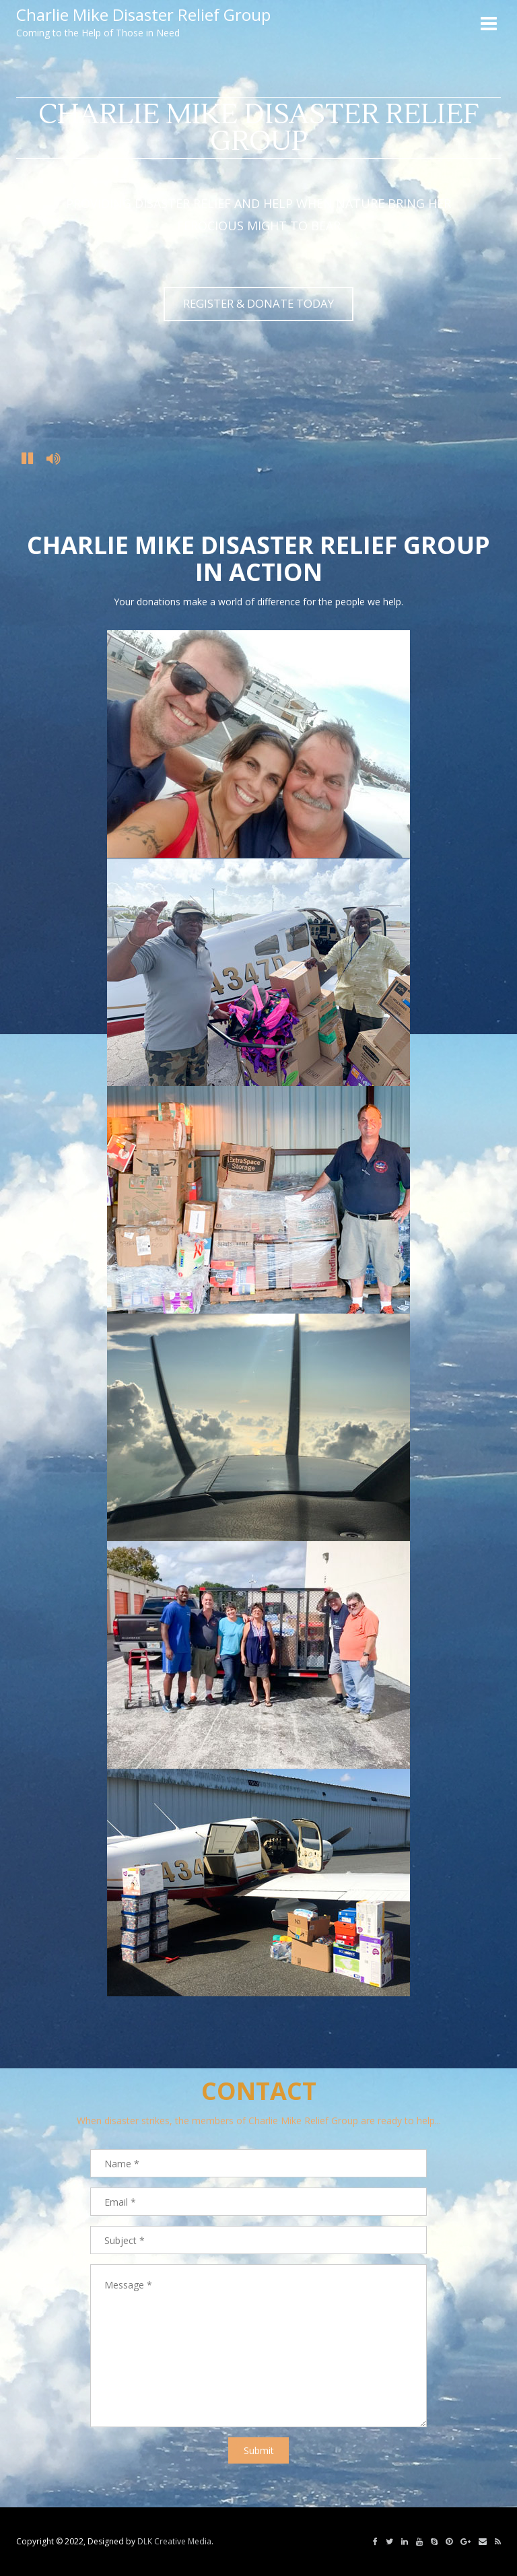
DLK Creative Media (174, 2541)
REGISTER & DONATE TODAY (258, 303)
